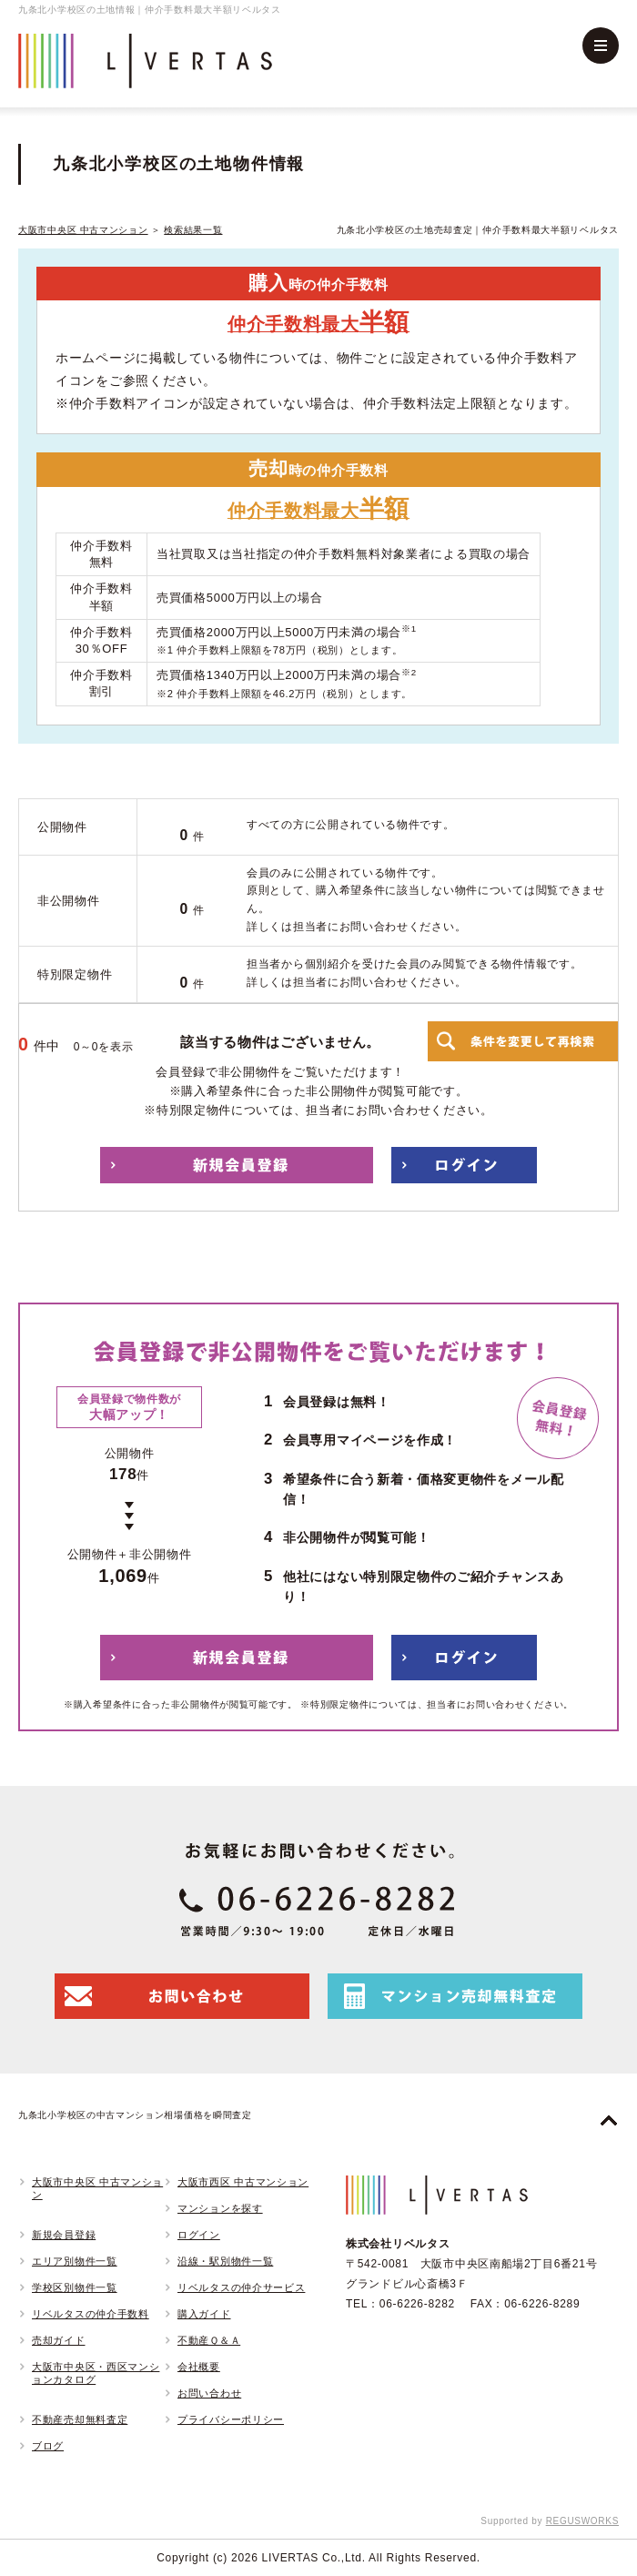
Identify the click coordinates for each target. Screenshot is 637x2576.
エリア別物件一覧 (74, 2261)
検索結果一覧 (193, 230)
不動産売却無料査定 (79, 2419)
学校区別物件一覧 (74, 2287)
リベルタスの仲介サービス (241, 2287)
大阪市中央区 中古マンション (83, 230)
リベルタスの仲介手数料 (90, 2313)
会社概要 (198, 2366)
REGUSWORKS (582, 2521)
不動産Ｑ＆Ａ (208, 2340)
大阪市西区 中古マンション (242, 2181)
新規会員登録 (64, 2234)
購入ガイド (204, 2313)
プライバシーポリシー (230, 2419)
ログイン (198, 2234)
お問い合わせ (209, 2393)
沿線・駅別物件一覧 (225, 2261)
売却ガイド (59, 2340)
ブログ (48, 2445)
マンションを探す (220, 2208)
